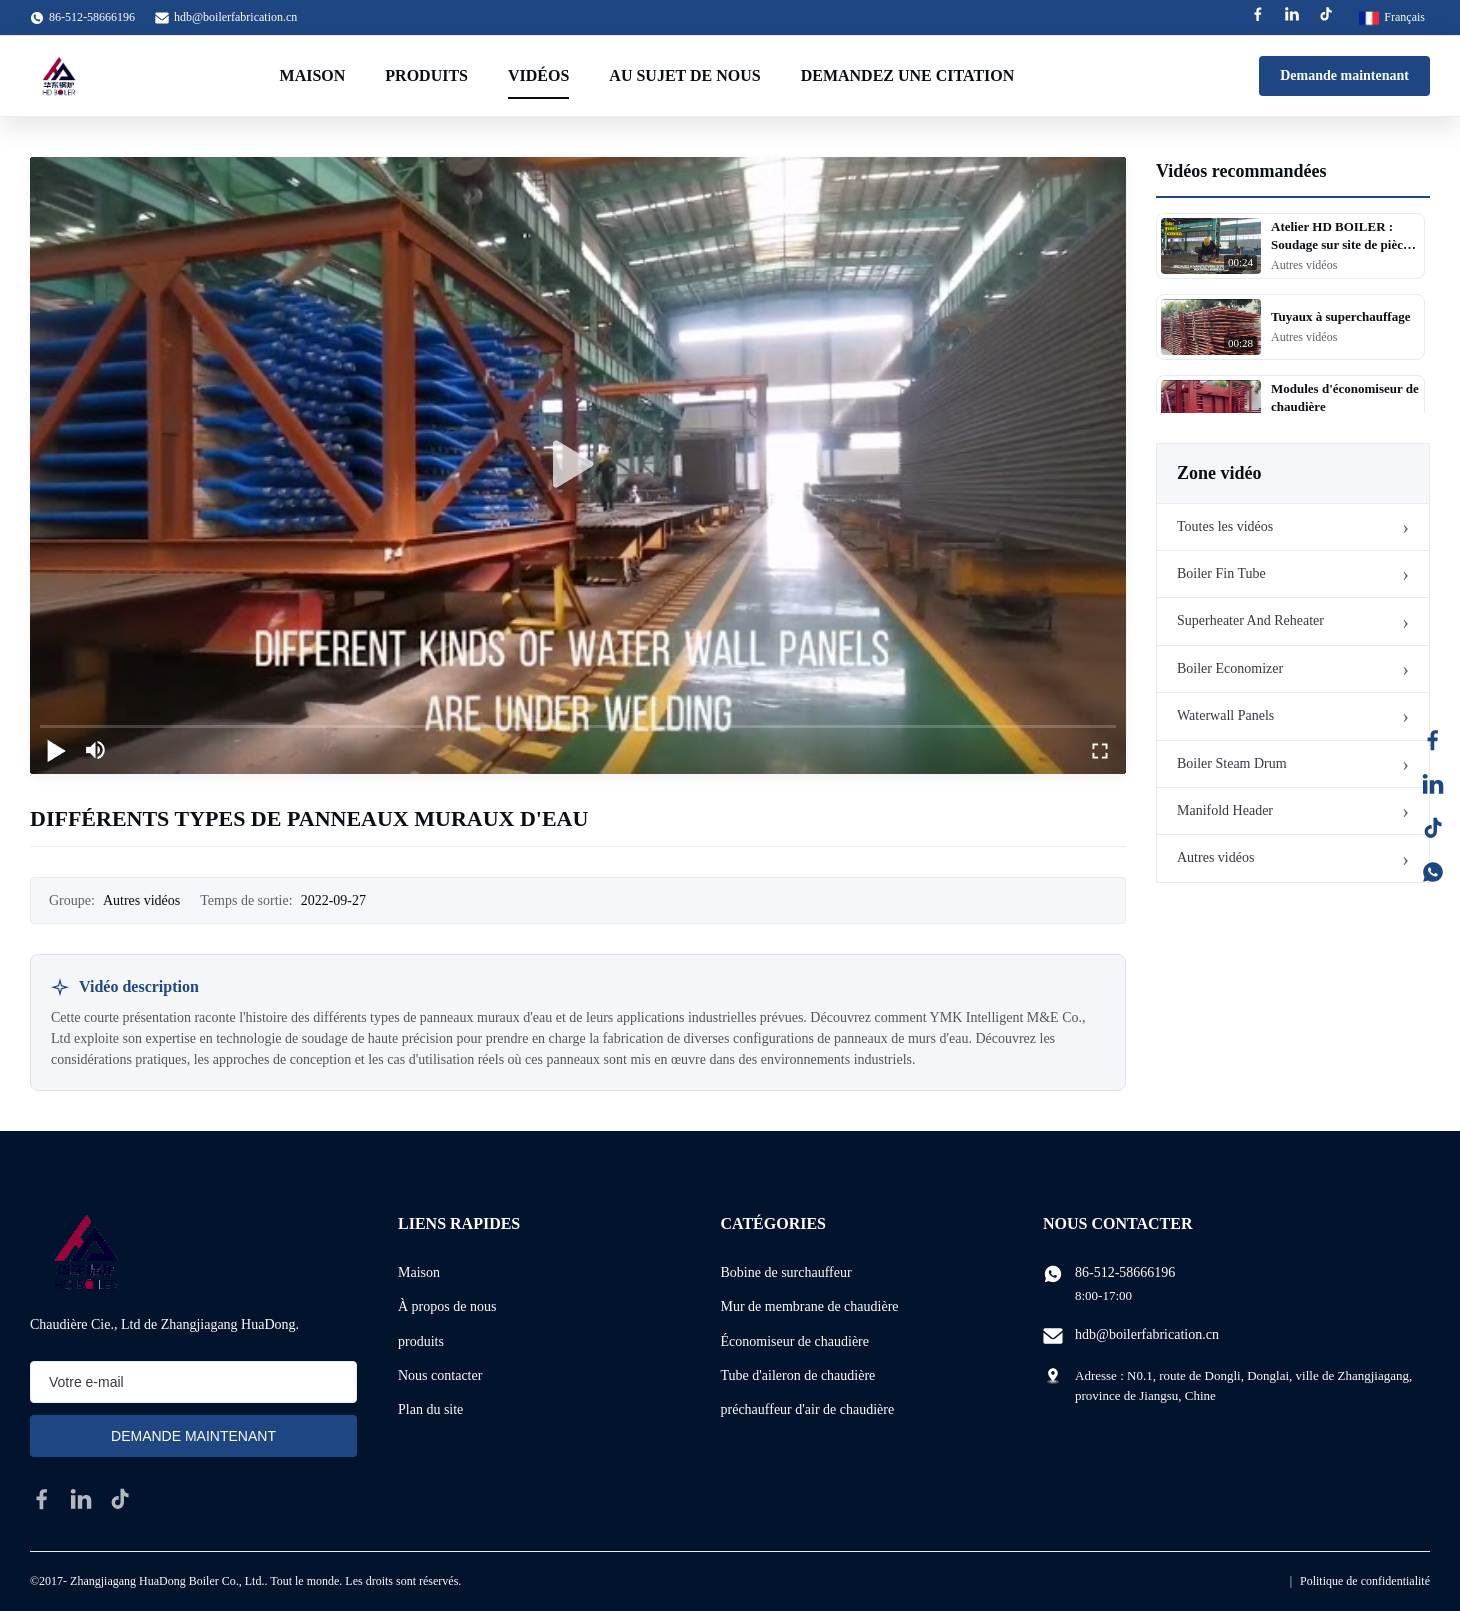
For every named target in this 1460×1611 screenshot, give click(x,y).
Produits (426, 75)
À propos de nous (447, 1306)
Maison (313, 75)
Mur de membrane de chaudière (810, 1306)
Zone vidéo (1219, 473)
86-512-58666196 (1125, 1272)
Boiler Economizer (1230, 668)
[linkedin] (81, 1499)
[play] (578, 465)
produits (421, 1341)
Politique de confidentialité (1365, 1581)
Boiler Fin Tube (1221, 573)
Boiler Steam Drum (1232, 763)
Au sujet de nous (684, 75)
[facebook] (42, 1499)
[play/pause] (56, 750)
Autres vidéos (1215, 857)
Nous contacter (440, 1375)
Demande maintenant (1344, 75)
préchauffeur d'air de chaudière (808, 1409)
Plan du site (430, 1409)
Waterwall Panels (1225, 715)
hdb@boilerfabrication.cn (235, 17)
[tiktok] (120, 1499)
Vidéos (538, 75)
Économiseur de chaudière (795, 1341)
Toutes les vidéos (1225, 526)
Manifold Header (1225, 810)
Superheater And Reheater (1250, 620)
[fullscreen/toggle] (1100, 750)
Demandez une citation (908, 75)
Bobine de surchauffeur (786, 1272)
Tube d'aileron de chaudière (798, 1375)
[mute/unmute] (96, 750)
